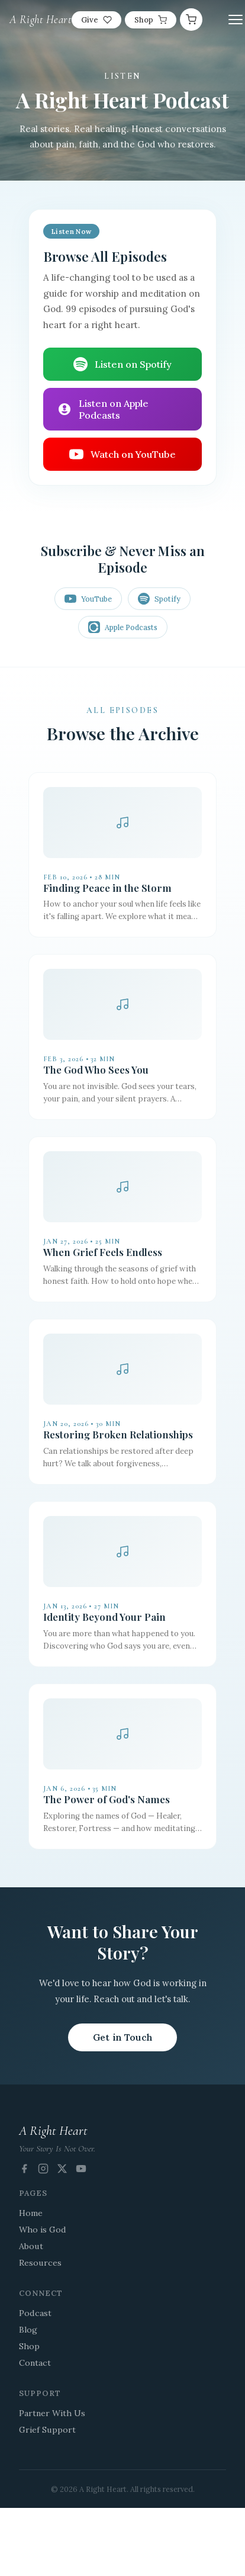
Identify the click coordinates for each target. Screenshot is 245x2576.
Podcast (35, 2313)
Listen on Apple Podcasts (103, 409)
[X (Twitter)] (62, 2168)
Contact (35, 2362)
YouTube (88, 599)
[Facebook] (24, 2168)
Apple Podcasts (122, 627)
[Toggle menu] (235, 19)
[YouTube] (81, 2168)
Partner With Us (52, 2413)
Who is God (42, 2229)
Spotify (159, 599)
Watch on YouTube (122, 454)
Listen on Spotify (122, 364)
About (31, 2246)
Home (31, 2213)
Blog (28, 2329)
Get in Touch (123, 2037)
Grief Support (47, 2429)
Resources (40, 2262)
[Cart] (191, 19)
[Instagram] (43, 2168)
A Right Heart (40, 19)
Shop (150, 20)
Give (96, 20)
